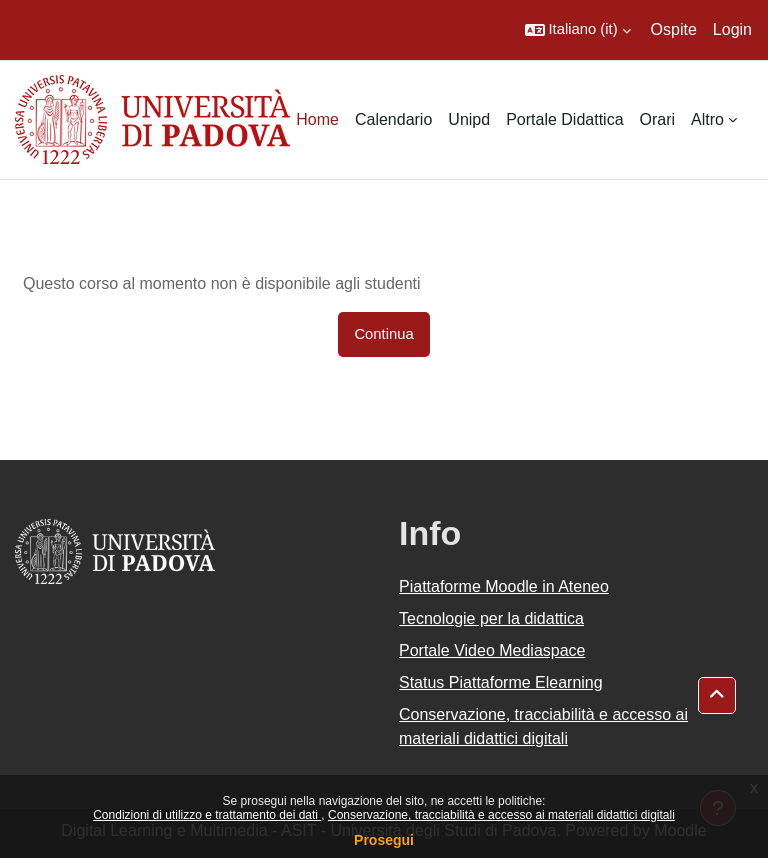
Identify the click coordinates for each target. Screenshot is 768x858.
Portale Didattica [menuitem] (564, 119)
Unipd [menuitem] (469, 119)
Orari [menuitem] (658, 119)
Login (732, 29)
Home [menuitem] (317, 119)
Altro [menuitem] (707, 119)
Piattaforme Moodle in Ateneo (504, 586)
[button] (578, 30)
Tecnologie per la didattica (491, 618)
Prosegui (384, 840)
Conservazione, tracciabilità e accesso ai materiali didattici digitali (501, 815)
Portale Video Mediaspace (492, 650)
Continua (383, 334)
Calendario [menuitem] (393, 119)
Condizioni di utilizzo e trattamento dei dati (207, 815)
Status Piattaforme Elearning (501, 682)
